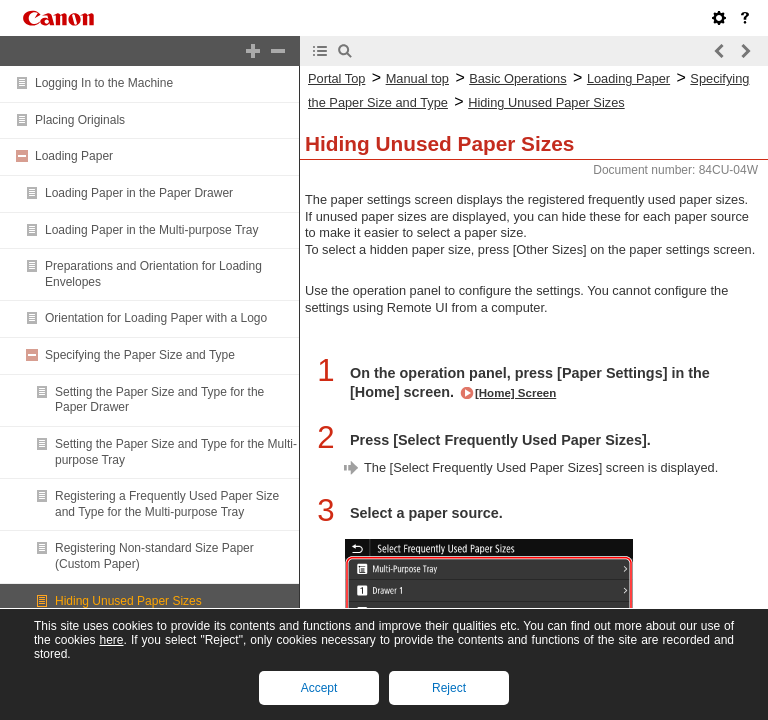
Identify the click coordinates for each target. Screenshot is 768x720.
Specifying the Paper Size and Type (140, 355)
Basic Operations (517, 78)
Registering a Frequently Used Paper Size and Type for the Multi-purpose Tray (167, 504)
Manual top (417, 78)
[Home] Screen (515, 393)
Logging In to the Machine (104, 83)
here (111, 640)
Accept (319, 688)
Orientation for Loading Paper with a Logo (156, 318)
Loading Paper (74, 156)
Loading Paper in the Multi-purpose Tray (151, 230)
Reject (449, 688)
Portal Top (336, 78)
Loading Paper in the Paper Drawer (139, 193)
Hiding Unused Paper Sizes (128, 601)
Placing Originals (80, 120)
